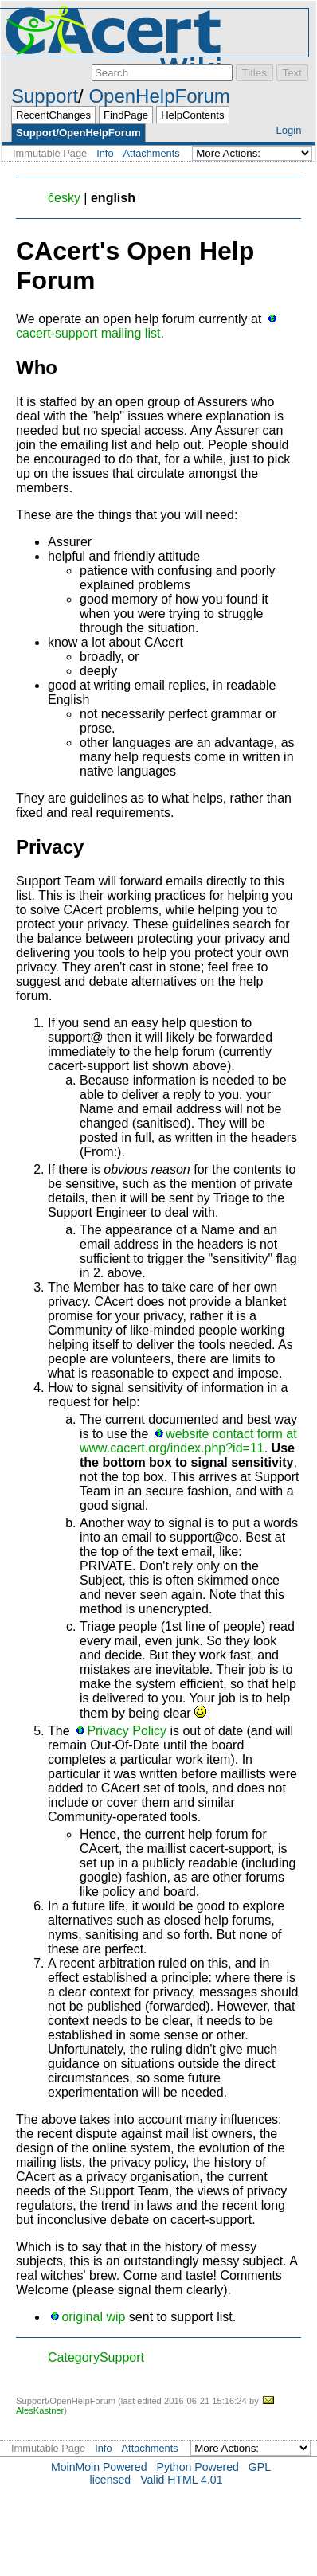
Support (44, 96)
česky (64, 198)
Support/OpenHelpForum (78, 133)
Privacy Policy (126, 1731)
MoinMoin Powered (99, 2467)
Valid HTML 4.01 (181, 2479)
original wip (93, 2317)
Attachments (151, 153)
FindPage (126, 115)
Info (104, 153)
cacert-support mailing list (88, 333)
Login (288, 130)
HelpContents (192, 115)
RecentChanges (53, 115)
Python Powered (198, 2467)
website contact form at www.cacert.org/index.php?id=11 (188, 1441)
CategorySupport (96, 2357)
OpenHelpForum (158, 96)
